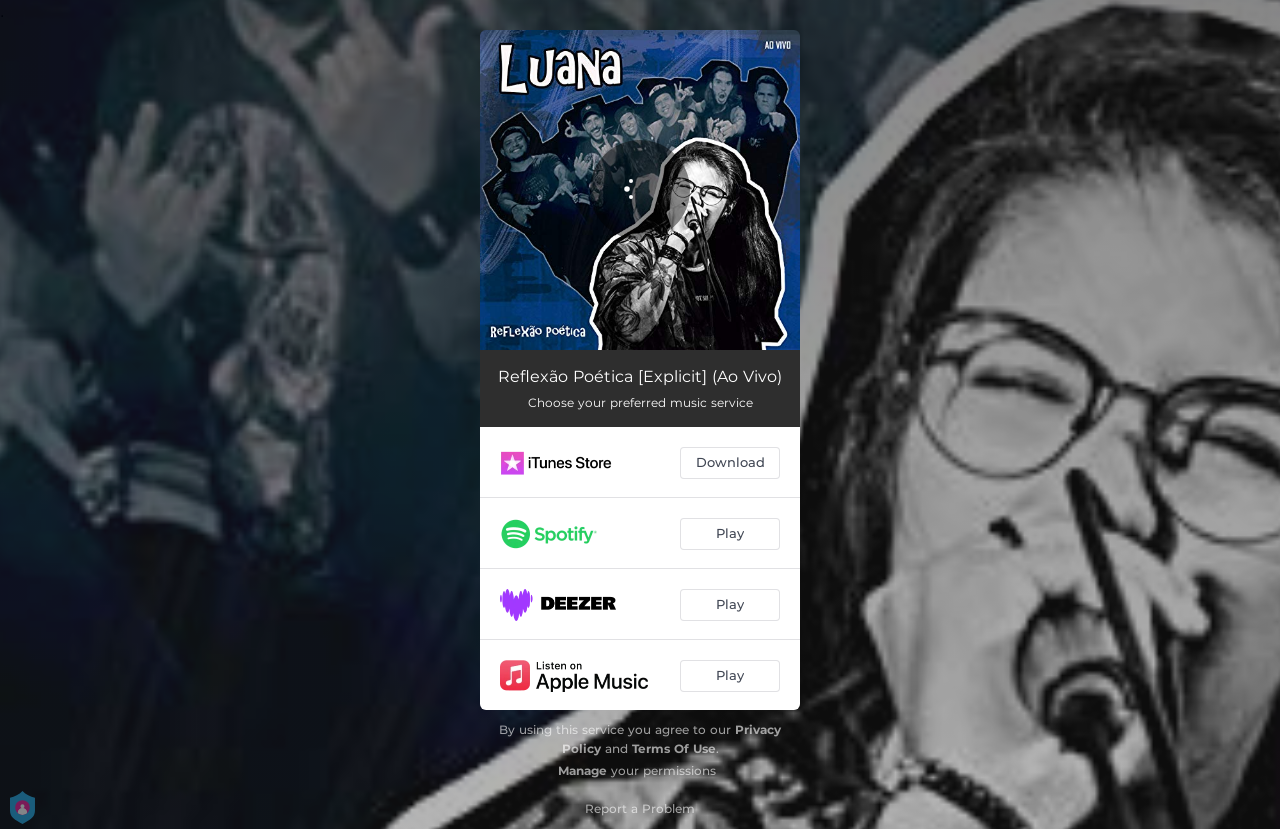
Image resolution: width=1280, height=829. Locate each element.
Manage (582, 770)
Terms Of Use (674, 748)
